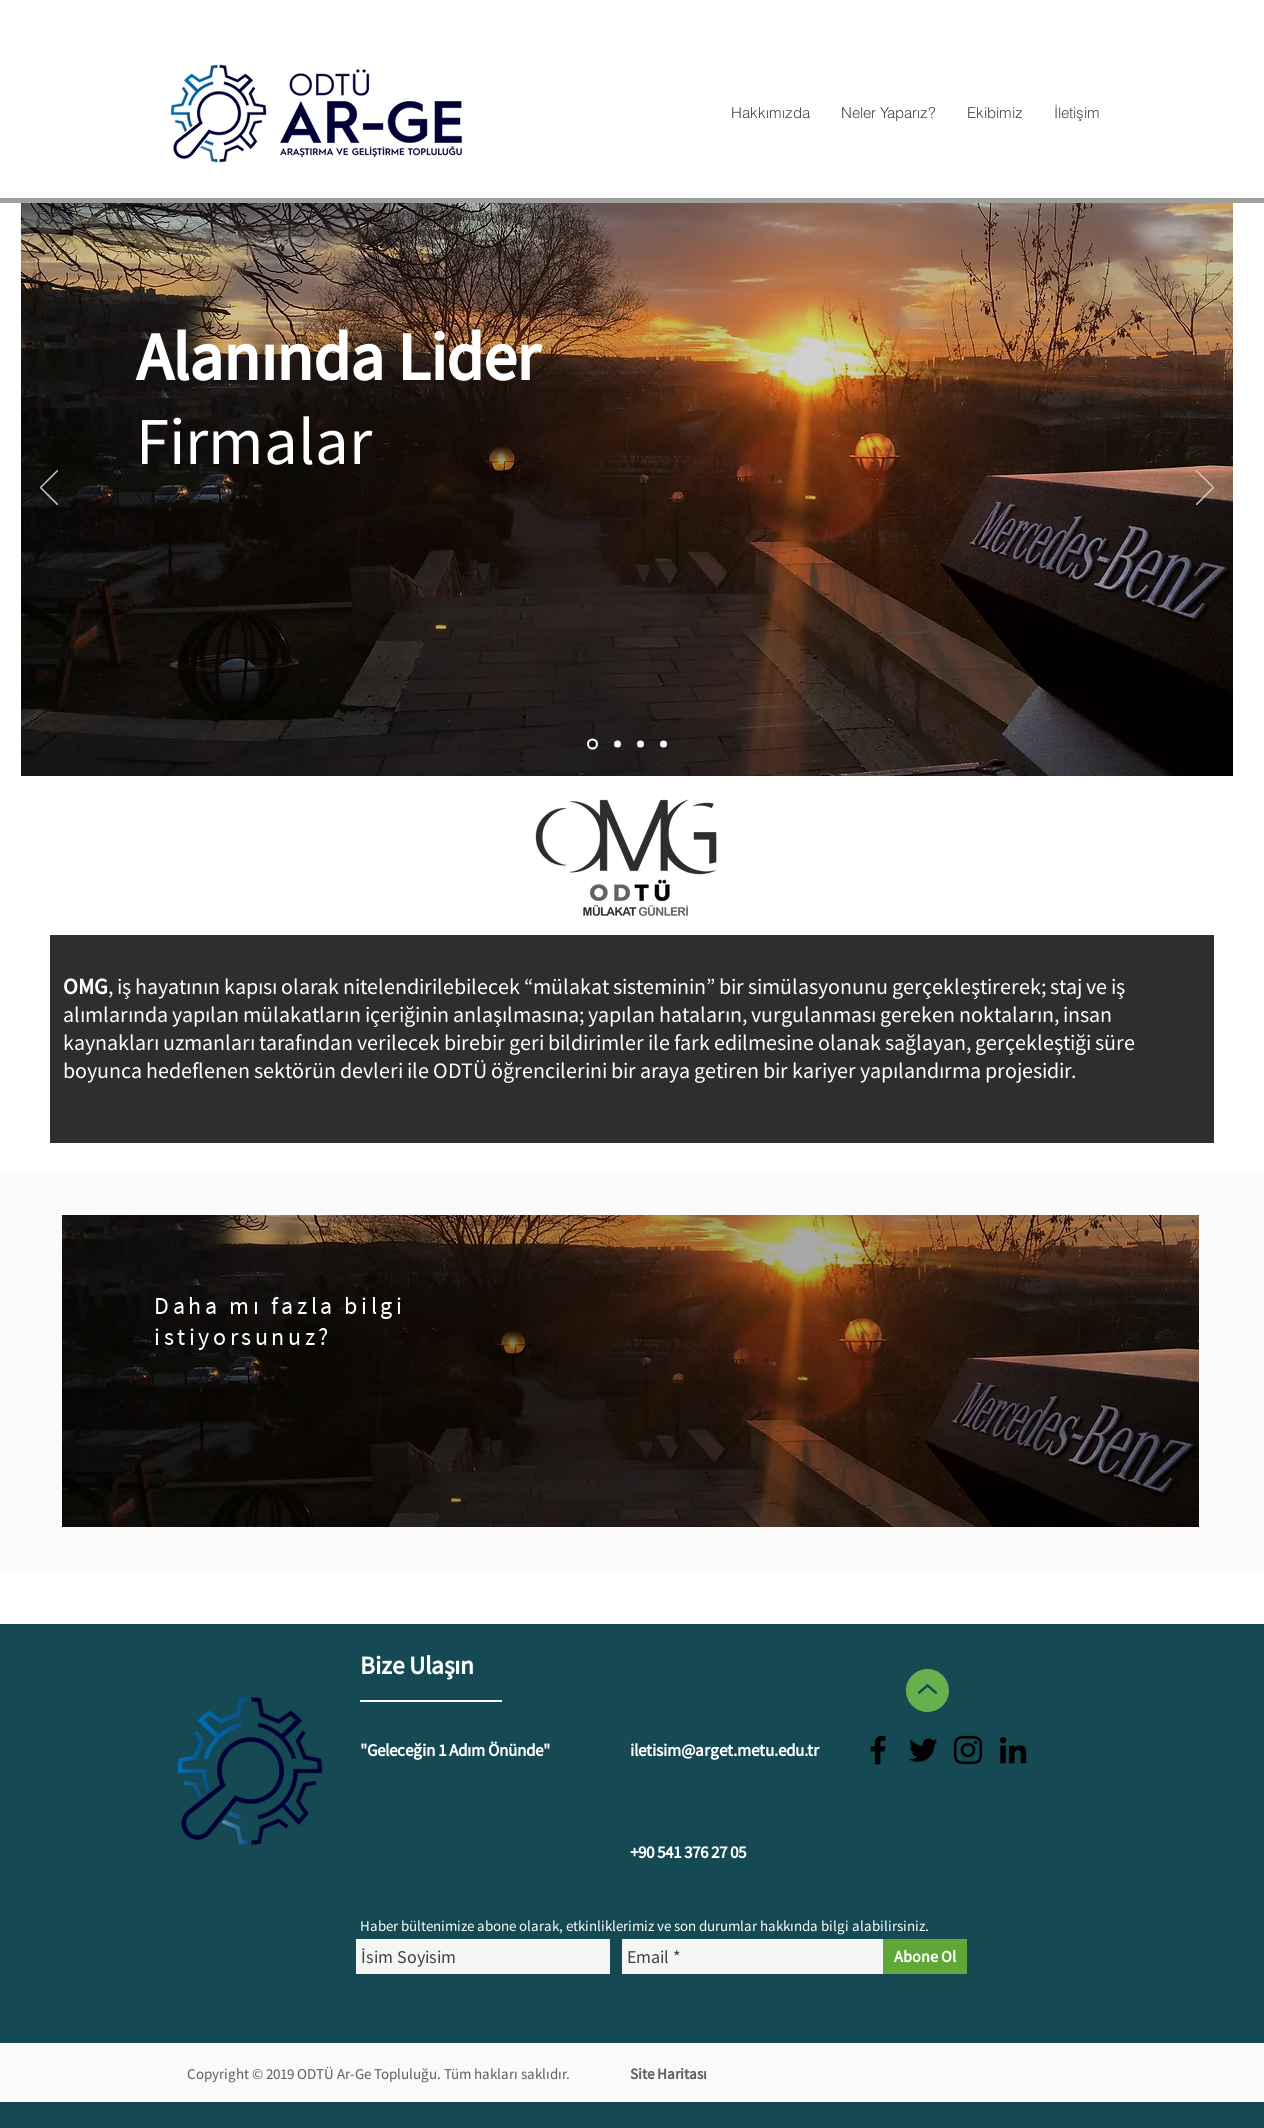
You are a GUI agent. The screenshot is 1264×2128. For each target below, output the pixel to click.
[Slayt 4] (592, 744)
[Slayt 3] (640, 744)
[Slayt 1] (663, 744)
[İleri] (1205, 489)
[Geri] (49, 489)
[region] (630, 1371)
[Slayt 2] (617, 744)
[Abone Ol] (925, 1956)
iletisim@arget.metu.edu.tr (724, 1750)
